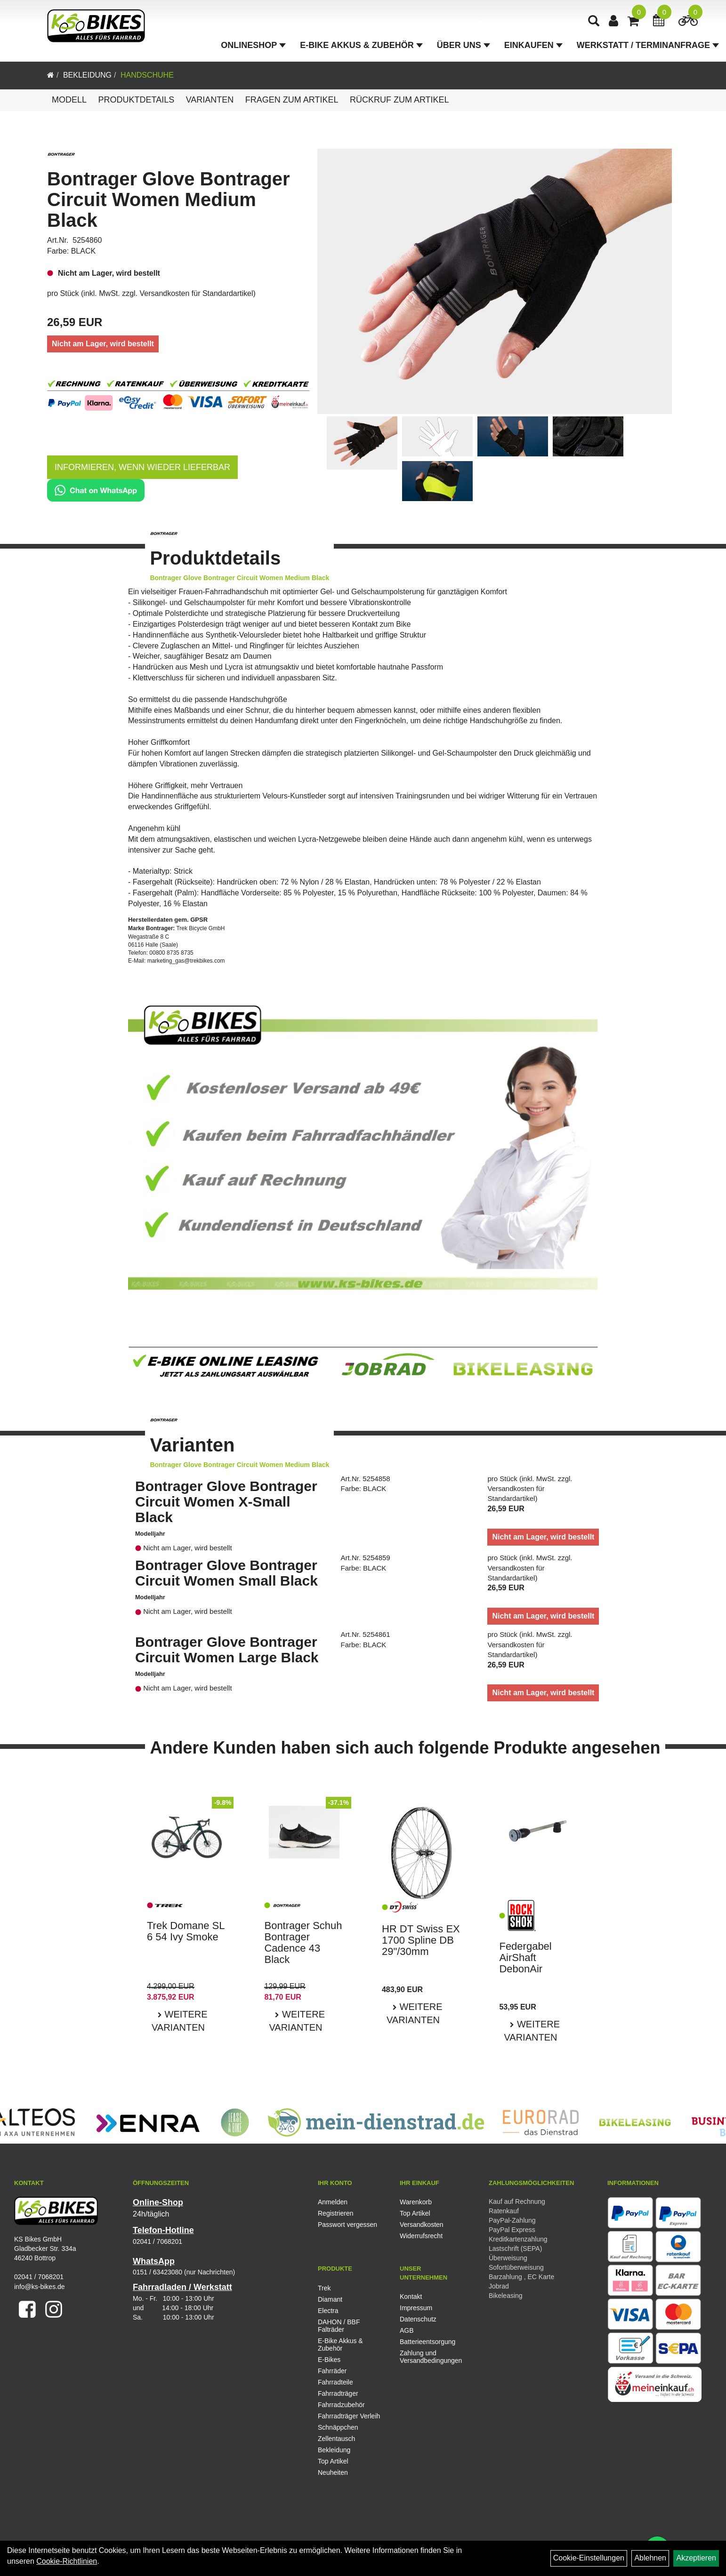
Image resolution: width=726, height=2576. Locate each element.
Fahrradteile (335, 2382)
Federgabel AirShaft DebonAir (525, 1957)
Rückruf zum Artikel (399, 99)
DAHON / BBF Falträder (339, 2325)
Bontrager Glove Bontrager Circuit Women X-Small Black (226, 1501)
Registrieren (335, 2213)
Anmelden (332, 2202)
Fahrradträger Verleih (349, 2416)
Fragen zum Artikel (292, 99)
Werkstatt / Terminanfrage (648, 45)
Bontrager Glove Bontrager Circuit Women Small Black (226, 1572)
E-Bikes (329, 2359)
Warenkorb (416, 2202)
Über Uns (463, 45)
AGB (407, 2330)
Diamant (330, 2299)
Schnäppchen (338, 2427)
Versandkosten (422, 2224)
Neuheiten (333, 2472)
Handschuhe (147, 75)
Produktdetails (136, 99)
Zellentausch (336, 2438)
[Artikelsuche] (593, 22)
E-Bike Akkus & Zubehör (361, 45)
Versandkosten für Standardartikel (196, 293)
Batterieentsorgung (427, 2341)
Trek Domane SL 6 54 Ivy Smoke (186, 1931)
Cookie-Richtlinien (66, 2561)
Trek (324, 2288)
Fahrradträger (338, 2393)
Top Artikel (415, 2213)
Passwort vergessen (347, 2224)
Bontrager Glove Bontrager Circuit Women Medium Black (168, 199)
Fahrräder (332, 2371)
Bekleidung (87, 75)
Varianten (210, 99)
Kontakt (411, 2296)
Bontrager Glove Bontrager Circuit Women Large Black (227, 1649)
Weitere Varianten (180, 2021)
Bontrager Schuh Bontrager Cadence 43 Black (303, 1943)
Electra (328, 2310)
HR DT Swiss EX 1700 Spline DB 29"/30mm (421, 1940)
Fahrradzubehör (341, 2405)
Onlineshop (253, 45)
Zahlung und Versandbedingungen (430, 2356)
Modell (69, 99)
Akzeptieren (696, 2558)
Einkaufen (533, 45)
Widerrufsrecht (421, 2236)
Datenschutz (418, 2319)
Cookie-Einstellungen (588, 2558)
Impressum (416, 2308)
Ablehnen (650, 2558)
